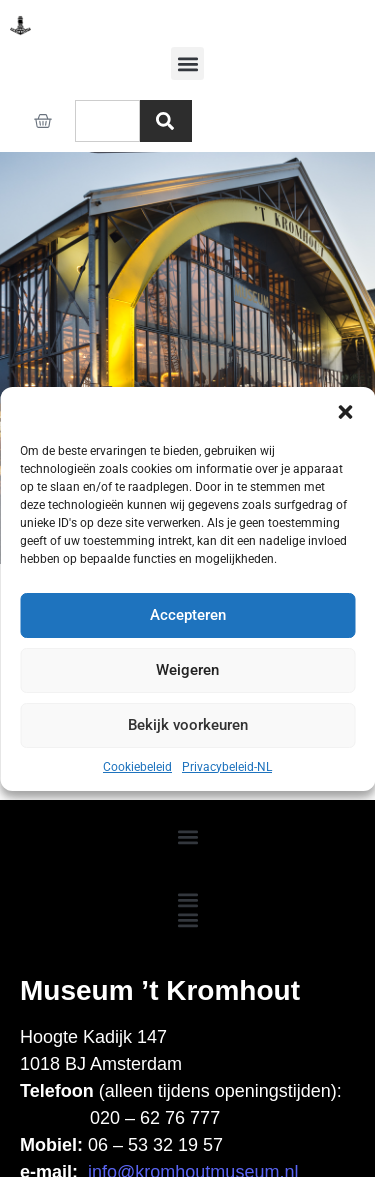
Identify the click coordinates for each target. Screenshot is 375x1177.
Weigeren (187, 670)
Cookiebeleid (137, 767)
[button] (345, 412)
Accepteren (188, 615)
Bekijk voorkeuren (188, 725)
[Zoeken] (166, 121)
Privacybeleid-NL (227, 767)
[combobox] (107, 121)
